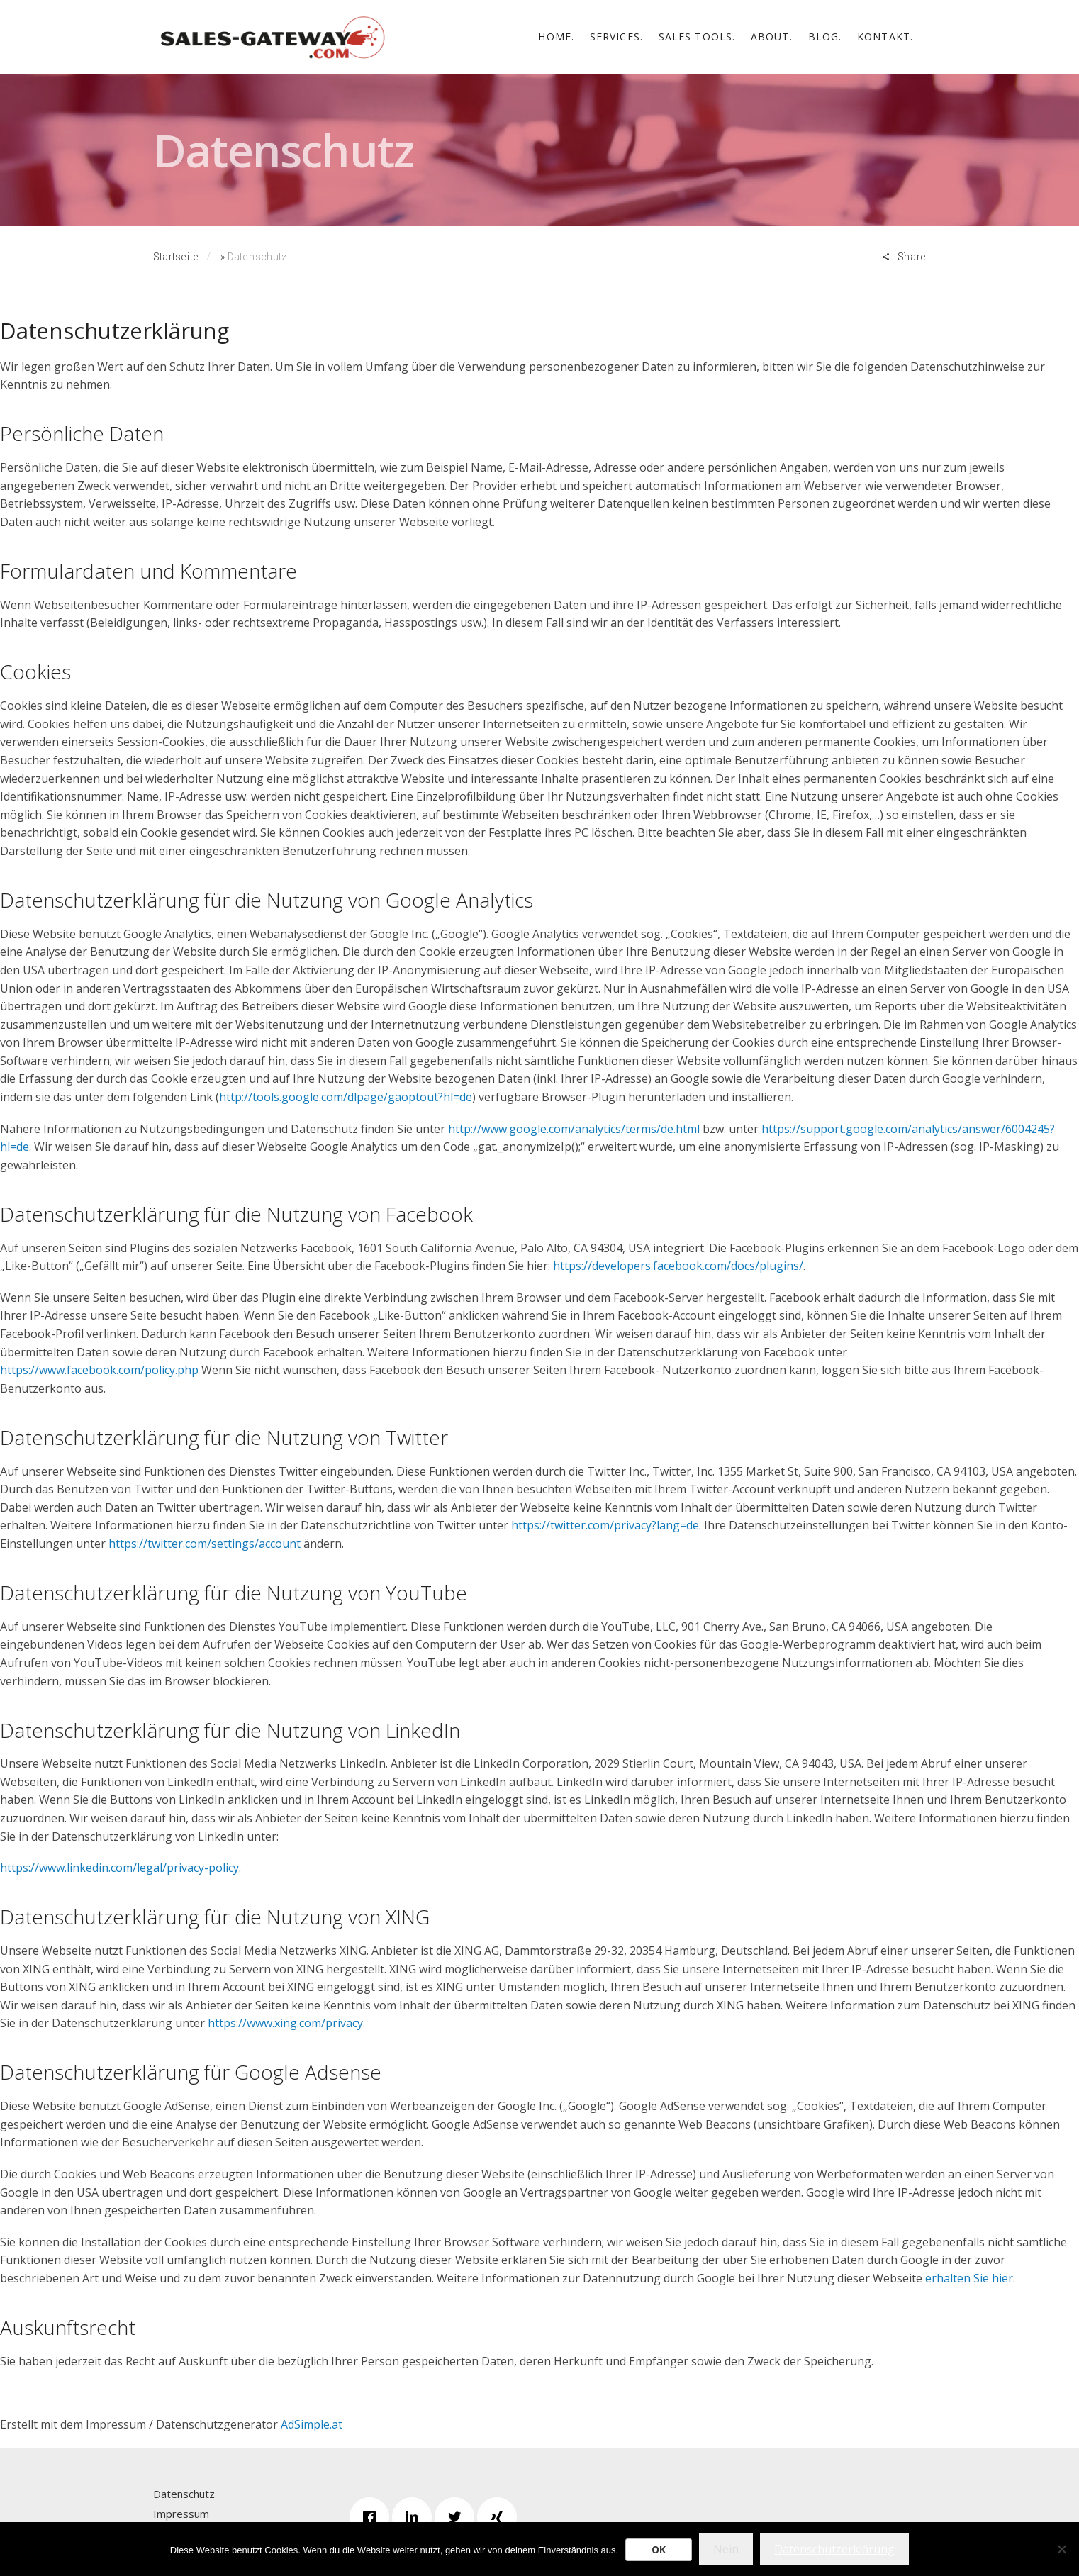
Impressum (181, 2514)
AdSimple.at (311, 2424)
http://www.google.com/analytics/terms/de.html (574, 1129)
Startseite (176, 256)
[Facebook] (373, 2517)
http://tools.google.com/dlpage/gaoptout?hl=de (345, 1097)
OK (659, 2549)
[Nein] (1061, 2549)
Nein (726, 2549)
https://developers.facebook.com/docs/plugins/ (678, 1265)
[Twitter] (458, 2517)
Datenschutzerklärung (834, 2549)
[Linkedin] (415, 2517)
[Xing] (500, 2517)
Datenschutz (184, 2494)
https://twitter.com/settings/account (204, 1543)
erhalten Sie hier (969, 2278)
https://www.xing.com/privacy (285, 2023)
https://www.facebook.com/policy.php (99, 1370)
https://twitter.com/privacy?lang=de (605, 1525)
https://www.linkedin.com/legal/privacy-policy (119, 1867)
